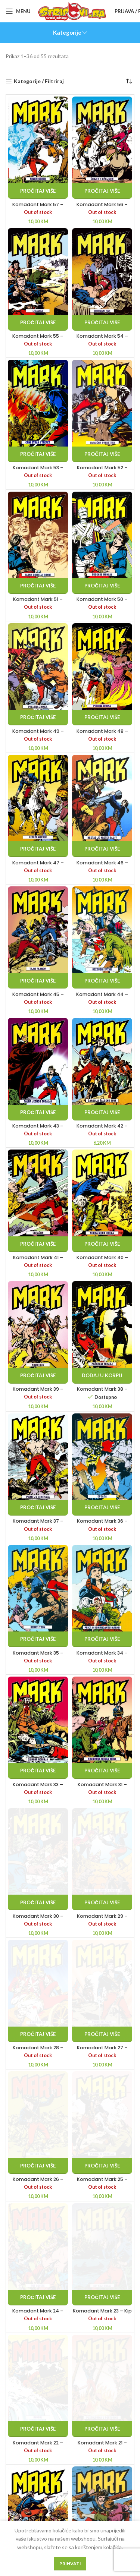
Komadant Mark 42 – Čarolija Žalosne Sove (102, 1129)
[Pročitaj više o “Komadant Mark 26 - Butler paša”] (38, 2166)
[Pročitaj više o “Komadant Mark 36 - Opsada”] (102, 1508)
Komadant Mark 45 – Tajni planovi (38, 997)
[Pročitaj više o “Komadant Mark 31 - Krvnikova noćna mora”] (102, 1771)
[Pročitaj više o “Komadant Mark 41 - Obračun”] (38, 1244)
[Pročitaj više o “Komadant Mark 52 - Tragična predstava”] (102, 454)
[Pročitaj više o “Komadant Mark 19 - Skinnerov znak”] (102, 2561)
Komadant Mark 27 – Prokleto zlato (102, 2050)
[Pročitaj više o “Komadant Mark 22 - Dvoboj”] (38, 2429)
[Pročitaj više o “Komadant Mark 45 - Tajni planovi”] (38, 981)
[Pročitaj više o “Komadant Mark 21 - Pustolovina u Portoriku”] (102, 2429)
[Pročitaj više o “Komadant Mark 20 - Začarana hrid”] (38, 2561)
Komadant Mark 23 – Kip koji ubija (102, 2314)
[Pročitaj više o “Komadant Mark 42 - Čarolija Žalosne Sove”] (102, 1112)
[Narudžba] (128, 81)
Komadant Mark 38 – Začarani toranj (102, 1392)
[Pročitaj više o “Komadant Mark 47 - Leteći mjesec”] (38, 849)
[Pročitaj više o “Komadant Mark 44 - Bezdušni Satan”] (102, 981)
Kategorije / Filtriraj (39, 81)
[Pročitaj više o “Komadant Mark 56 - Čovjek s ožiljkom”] (102, 191)
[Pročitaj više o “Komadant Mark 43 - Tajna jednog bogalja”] (38, 1112)
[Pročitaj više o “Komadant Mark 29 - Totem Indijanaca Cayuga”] (102, 1902)
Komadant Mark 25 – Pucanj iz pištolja (102, 2182)
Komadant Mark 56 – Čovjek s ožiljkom (102, 207)
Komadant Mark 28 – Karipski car (38, 2050)
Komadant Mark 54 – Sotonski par (102, 339)
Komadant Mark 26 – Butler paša (38, 2182)
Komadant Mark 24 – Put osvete (37, 2314)
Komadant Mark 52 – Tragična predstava (102, 470)
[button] (102, 1376)
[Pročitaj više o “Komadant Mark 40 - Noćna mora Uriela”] (102, 1244)
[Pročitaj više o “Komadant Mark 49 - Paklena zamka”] (38, 717)
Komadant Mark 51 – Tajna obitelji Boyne (38, 602)
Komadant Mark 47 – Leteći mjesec (38, 865)
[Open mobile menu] (18, 11)
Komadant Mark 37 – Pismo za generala (38, 1524)
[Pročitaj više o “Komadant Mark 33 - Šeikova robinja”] (38, 1771)
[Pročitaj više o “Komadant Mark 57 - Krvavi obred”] (38, 191)
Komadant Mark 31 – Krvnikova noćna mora (102, 1787)
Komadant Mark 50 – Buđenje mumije (102, 602)
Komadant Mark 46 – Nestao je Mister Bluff (102, 865)
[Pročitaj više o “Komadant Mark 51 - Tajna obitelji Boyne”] (38, 586)
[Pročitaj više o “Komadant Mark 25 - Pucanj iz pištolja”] (102, 2166)
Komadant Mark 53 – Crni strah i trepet (38, 470)
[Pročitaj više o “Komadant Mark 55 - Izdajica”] (38, 323)
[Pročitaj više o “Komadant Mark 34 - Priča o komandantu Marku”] (102, 1639)
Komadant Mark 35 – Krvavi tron (38, 1656)
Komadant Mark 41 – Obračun (38, 1260)
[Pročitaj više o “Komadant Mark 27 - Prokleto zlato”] (102, 2034)
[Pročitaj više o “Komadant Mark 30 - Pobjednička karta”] (38, 1902)
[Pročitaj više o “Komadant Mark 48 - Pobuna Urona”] (102, 717)
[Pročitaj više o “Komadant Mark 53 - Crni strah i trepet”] (38, 454)
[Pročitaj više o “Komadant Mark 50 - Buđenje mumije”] (102, 586)
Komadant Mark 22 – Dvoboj (38, 2446)
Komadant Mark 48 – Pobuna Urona (102, 734)
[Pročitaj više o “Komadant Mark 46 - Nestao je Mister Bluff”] (102, 849)
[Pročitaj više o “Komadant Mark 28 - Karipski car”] (38, 2034)
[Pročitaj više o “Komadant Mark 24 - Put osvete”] (38, 2297)
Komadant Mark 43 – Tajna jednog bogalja (38, 1129)
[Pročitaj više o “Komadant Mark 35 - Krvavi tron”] (38, 1639)
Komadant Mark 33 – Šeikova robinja (38, 1787)
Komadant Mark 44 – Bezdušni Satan (102, 997)
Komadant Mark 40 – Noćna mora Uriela (102, 1260)
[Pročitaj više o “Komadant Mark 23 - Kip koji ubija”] (102, 2297)
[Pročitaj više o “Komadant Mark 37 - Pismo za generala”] (38, 1508)
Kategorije (67, 32)
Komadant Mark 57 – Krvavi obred (37, 207)
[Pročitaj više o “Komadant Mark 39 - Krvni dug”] (38, 1376)
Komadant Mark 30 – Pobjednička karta (38, 1919)
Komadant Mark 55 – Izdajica (37, 339)
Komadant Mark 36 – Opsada (102, 1524)
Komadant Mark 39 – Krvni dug (38, 1392)
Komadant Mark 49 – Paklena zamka (38, 734)
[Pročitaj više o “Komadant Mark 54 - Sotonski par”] (102, 323)
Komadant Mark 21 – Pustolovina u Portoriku (102, 2446)
